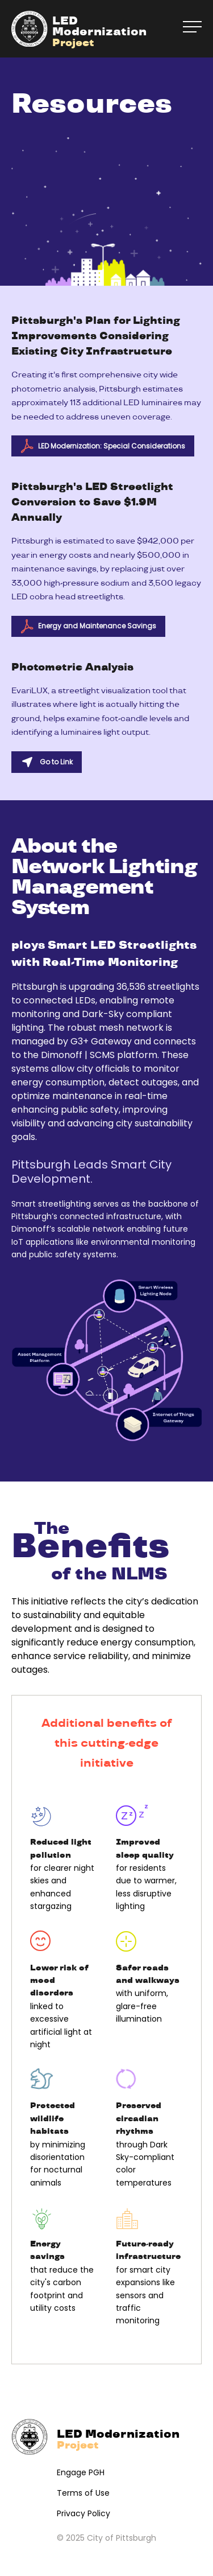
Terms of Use (83, 2493)
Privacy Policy (83, 2513)
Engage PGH (81, 2472)
